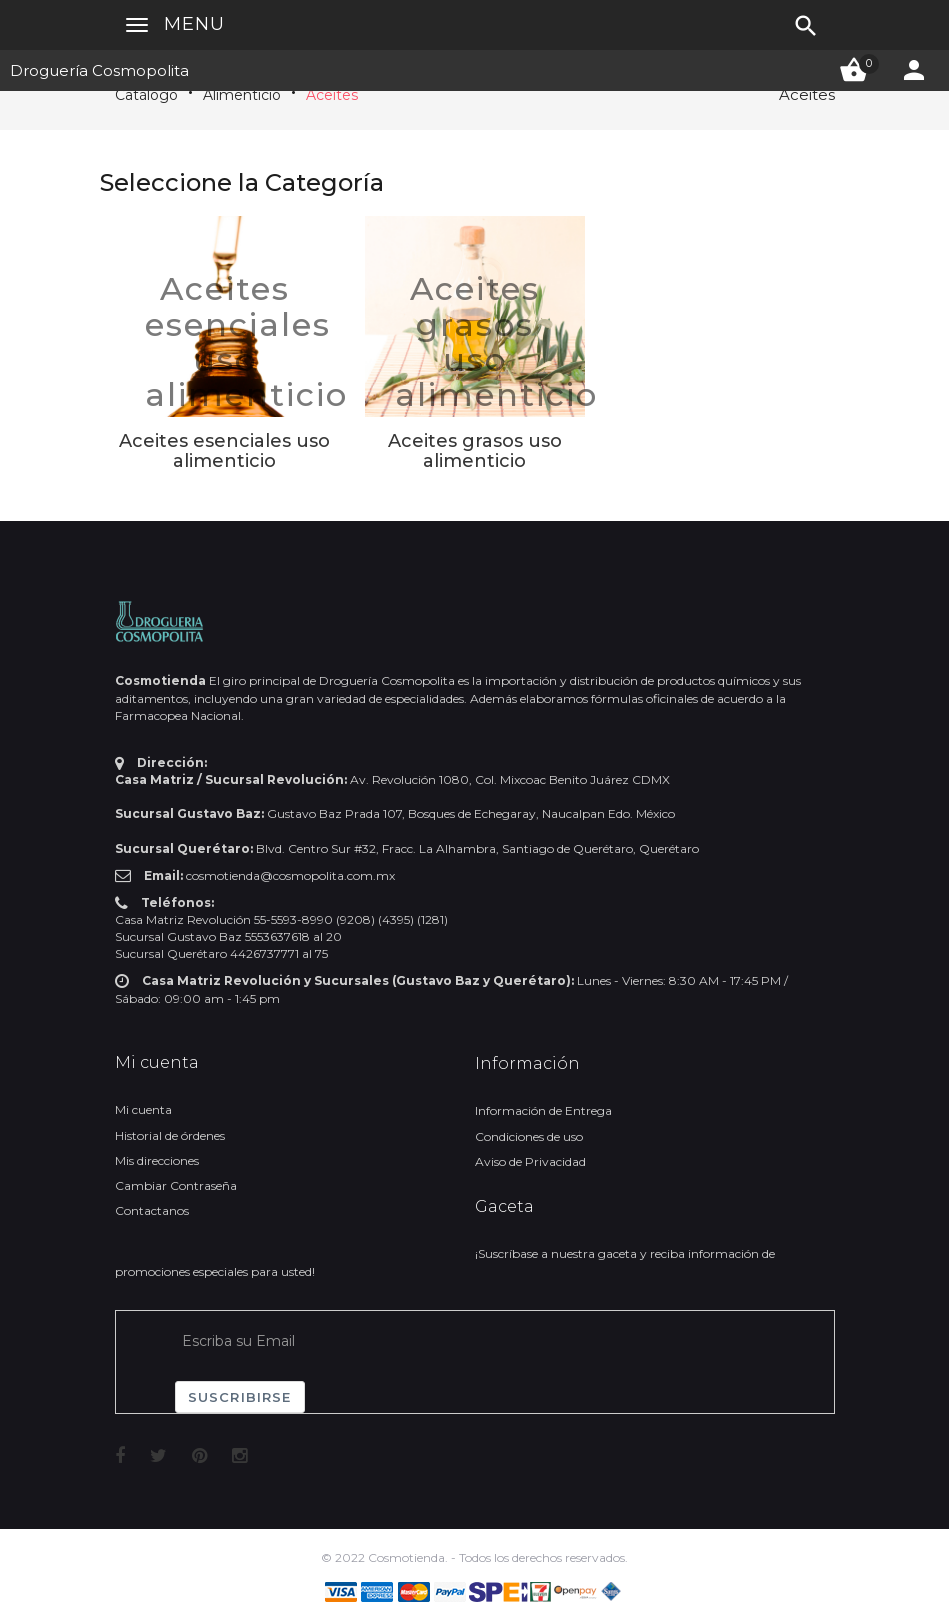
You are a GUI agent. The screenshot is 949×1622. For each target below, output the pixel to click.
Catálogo (146, 95)
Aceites (332, 95)
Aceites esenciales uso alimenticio (246, 341)
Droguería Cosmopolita (99, 70)
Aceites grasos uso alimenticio (496, 341)
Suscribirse (240, 1397)
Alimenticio (242, 95)
